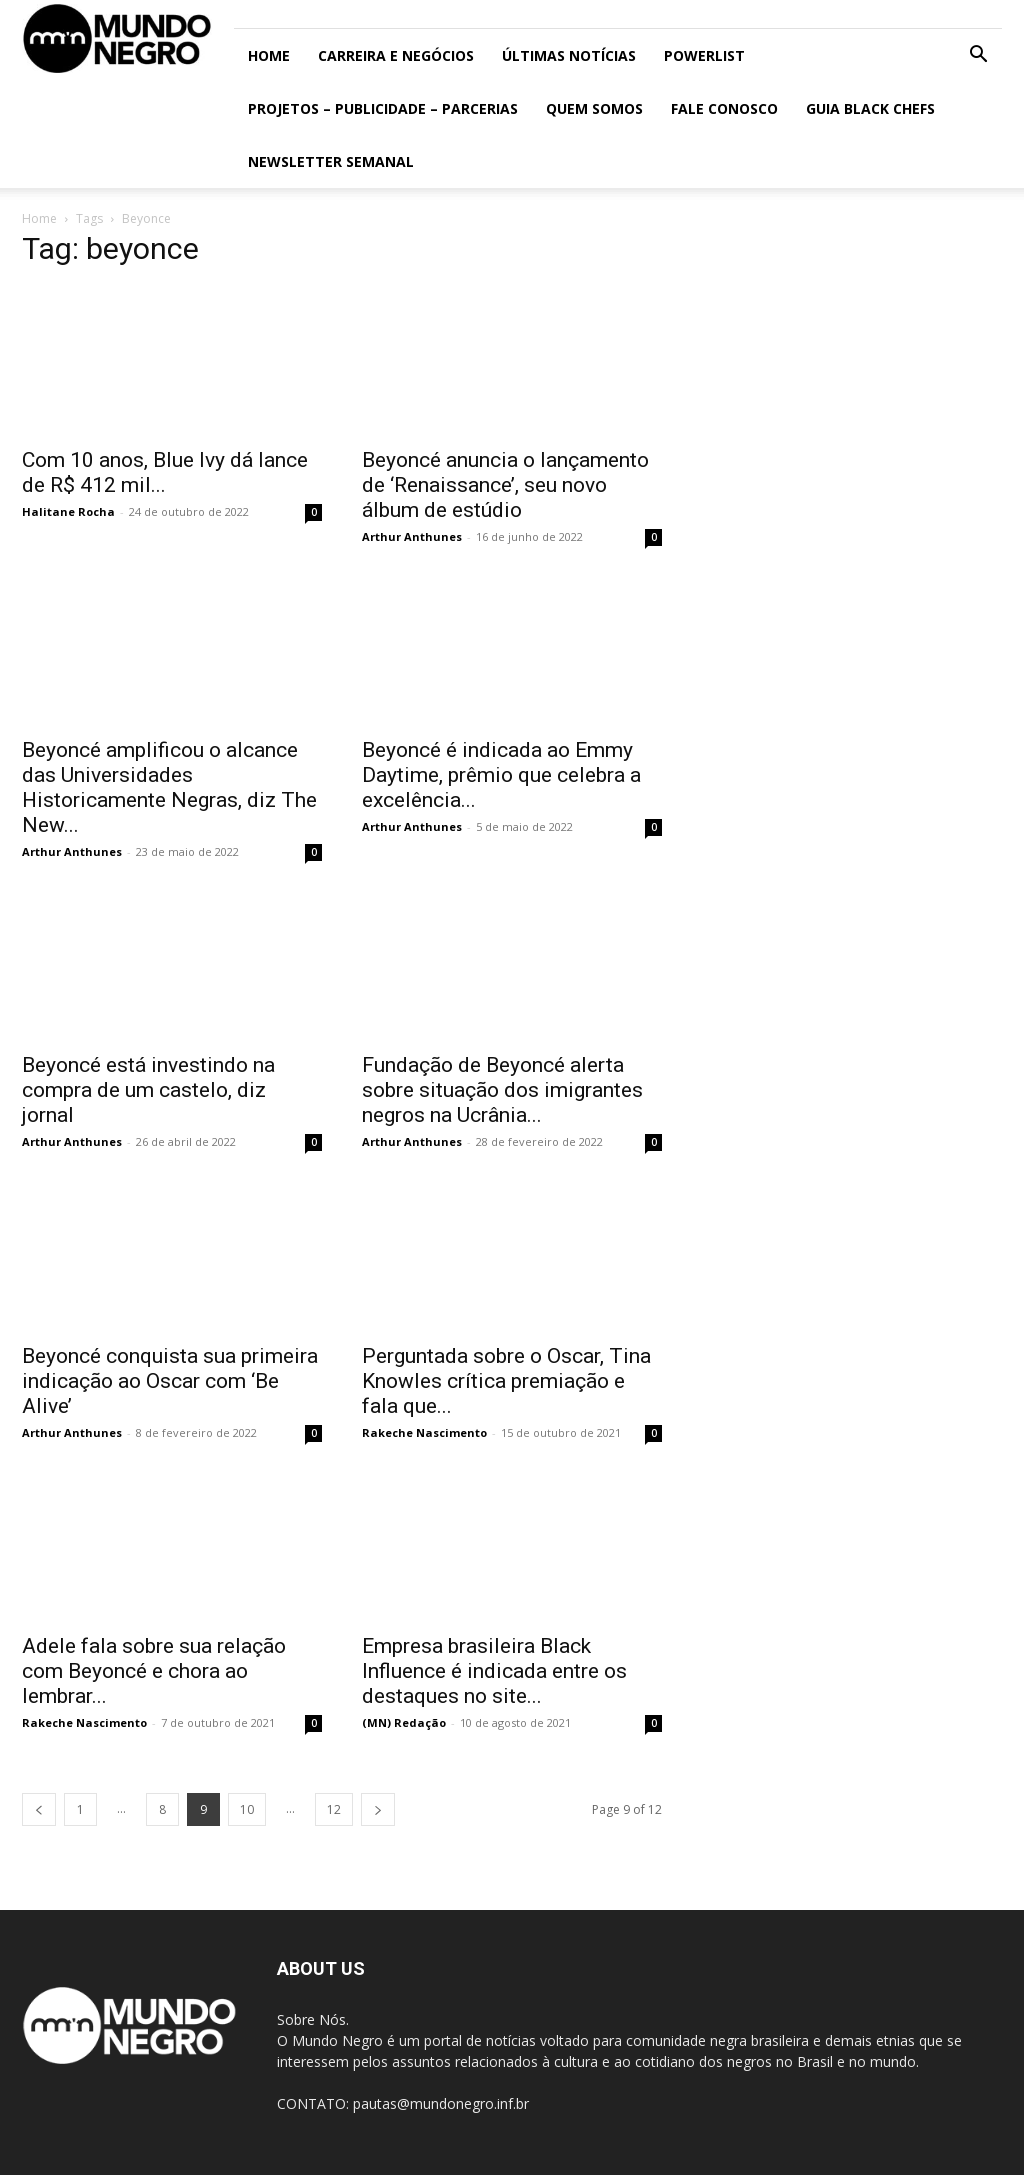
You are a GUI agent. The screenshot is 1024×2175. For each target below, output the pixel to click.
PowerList (704, 55)
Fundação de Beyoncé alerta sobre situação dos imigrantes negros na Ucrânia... (502, 1090)
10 (247, 1809)
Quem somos (594, 108)
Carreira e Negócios (396, 55)
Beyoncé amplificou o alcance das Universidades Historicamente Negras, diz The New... (169, 787)
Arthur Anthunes (412, 536)
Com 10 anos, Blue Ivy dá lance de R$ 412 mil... (165, 472)
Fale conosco (724, 108)
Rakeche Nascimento (424, 1432)
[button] (978, 56)
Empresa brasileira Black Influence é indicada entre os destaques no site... (494, 1671)
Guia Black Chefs (870, 108)
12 (334, 1809)
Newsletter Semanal (331, 161)
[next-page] (378, 1809)
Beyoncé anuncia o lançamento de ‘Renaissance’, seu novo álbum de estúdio (505, 485)
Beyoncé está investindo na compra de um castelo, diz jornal (148, 1090)
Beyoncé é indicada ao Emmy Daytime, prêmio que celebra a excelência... (501, 775)
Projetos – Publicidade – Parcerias (383, 108)
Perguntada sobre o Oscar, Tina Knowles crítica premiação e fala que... (506, 1381)
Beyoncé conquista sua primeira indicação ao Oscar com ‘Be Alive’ (170, 1381)
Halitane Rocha (68, 511)
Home (269, 55)
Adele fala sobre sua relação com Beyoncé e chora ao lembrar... (154, 1671)
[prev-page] (39, 1809)
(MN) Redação (404, 1722)
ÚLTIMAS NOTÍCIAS (569, 55)
